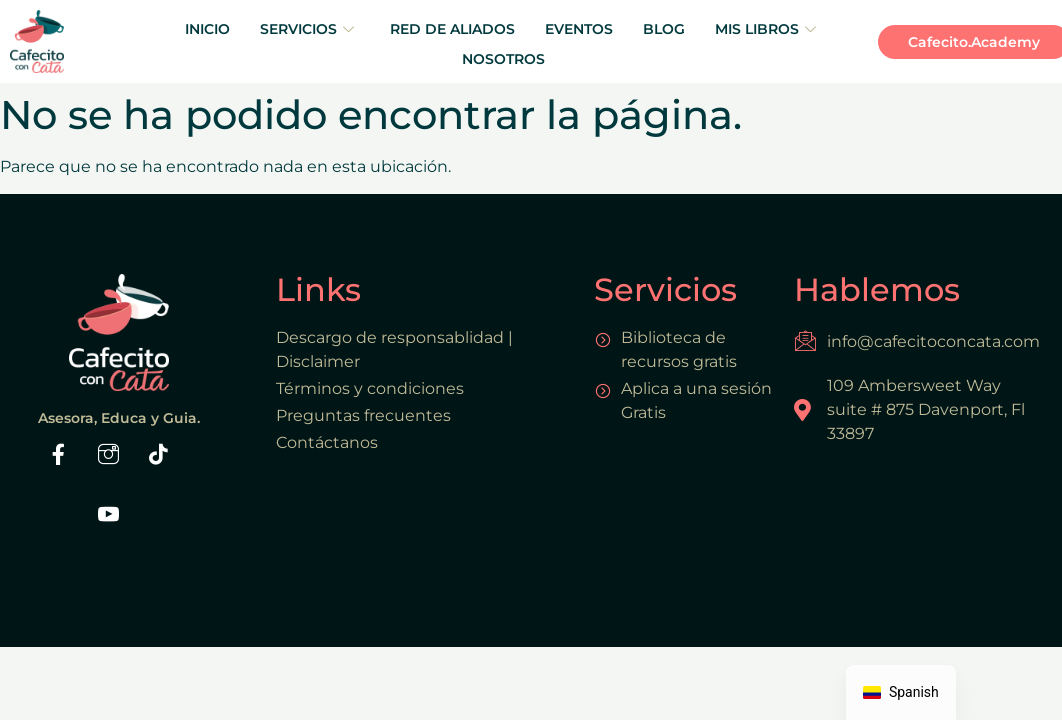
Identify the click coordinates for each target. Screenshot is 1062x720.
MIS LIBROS (765, 29)
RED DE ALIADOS (452, 29)
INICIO (207, 29)
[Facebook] (58, 457)
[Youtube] (108, 517)
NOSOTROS (503, 59)
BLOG (664, 29)
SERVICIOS (307, 29)
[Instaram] (108, 457)
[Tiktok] (158, 457)
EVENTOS (579, 29)
